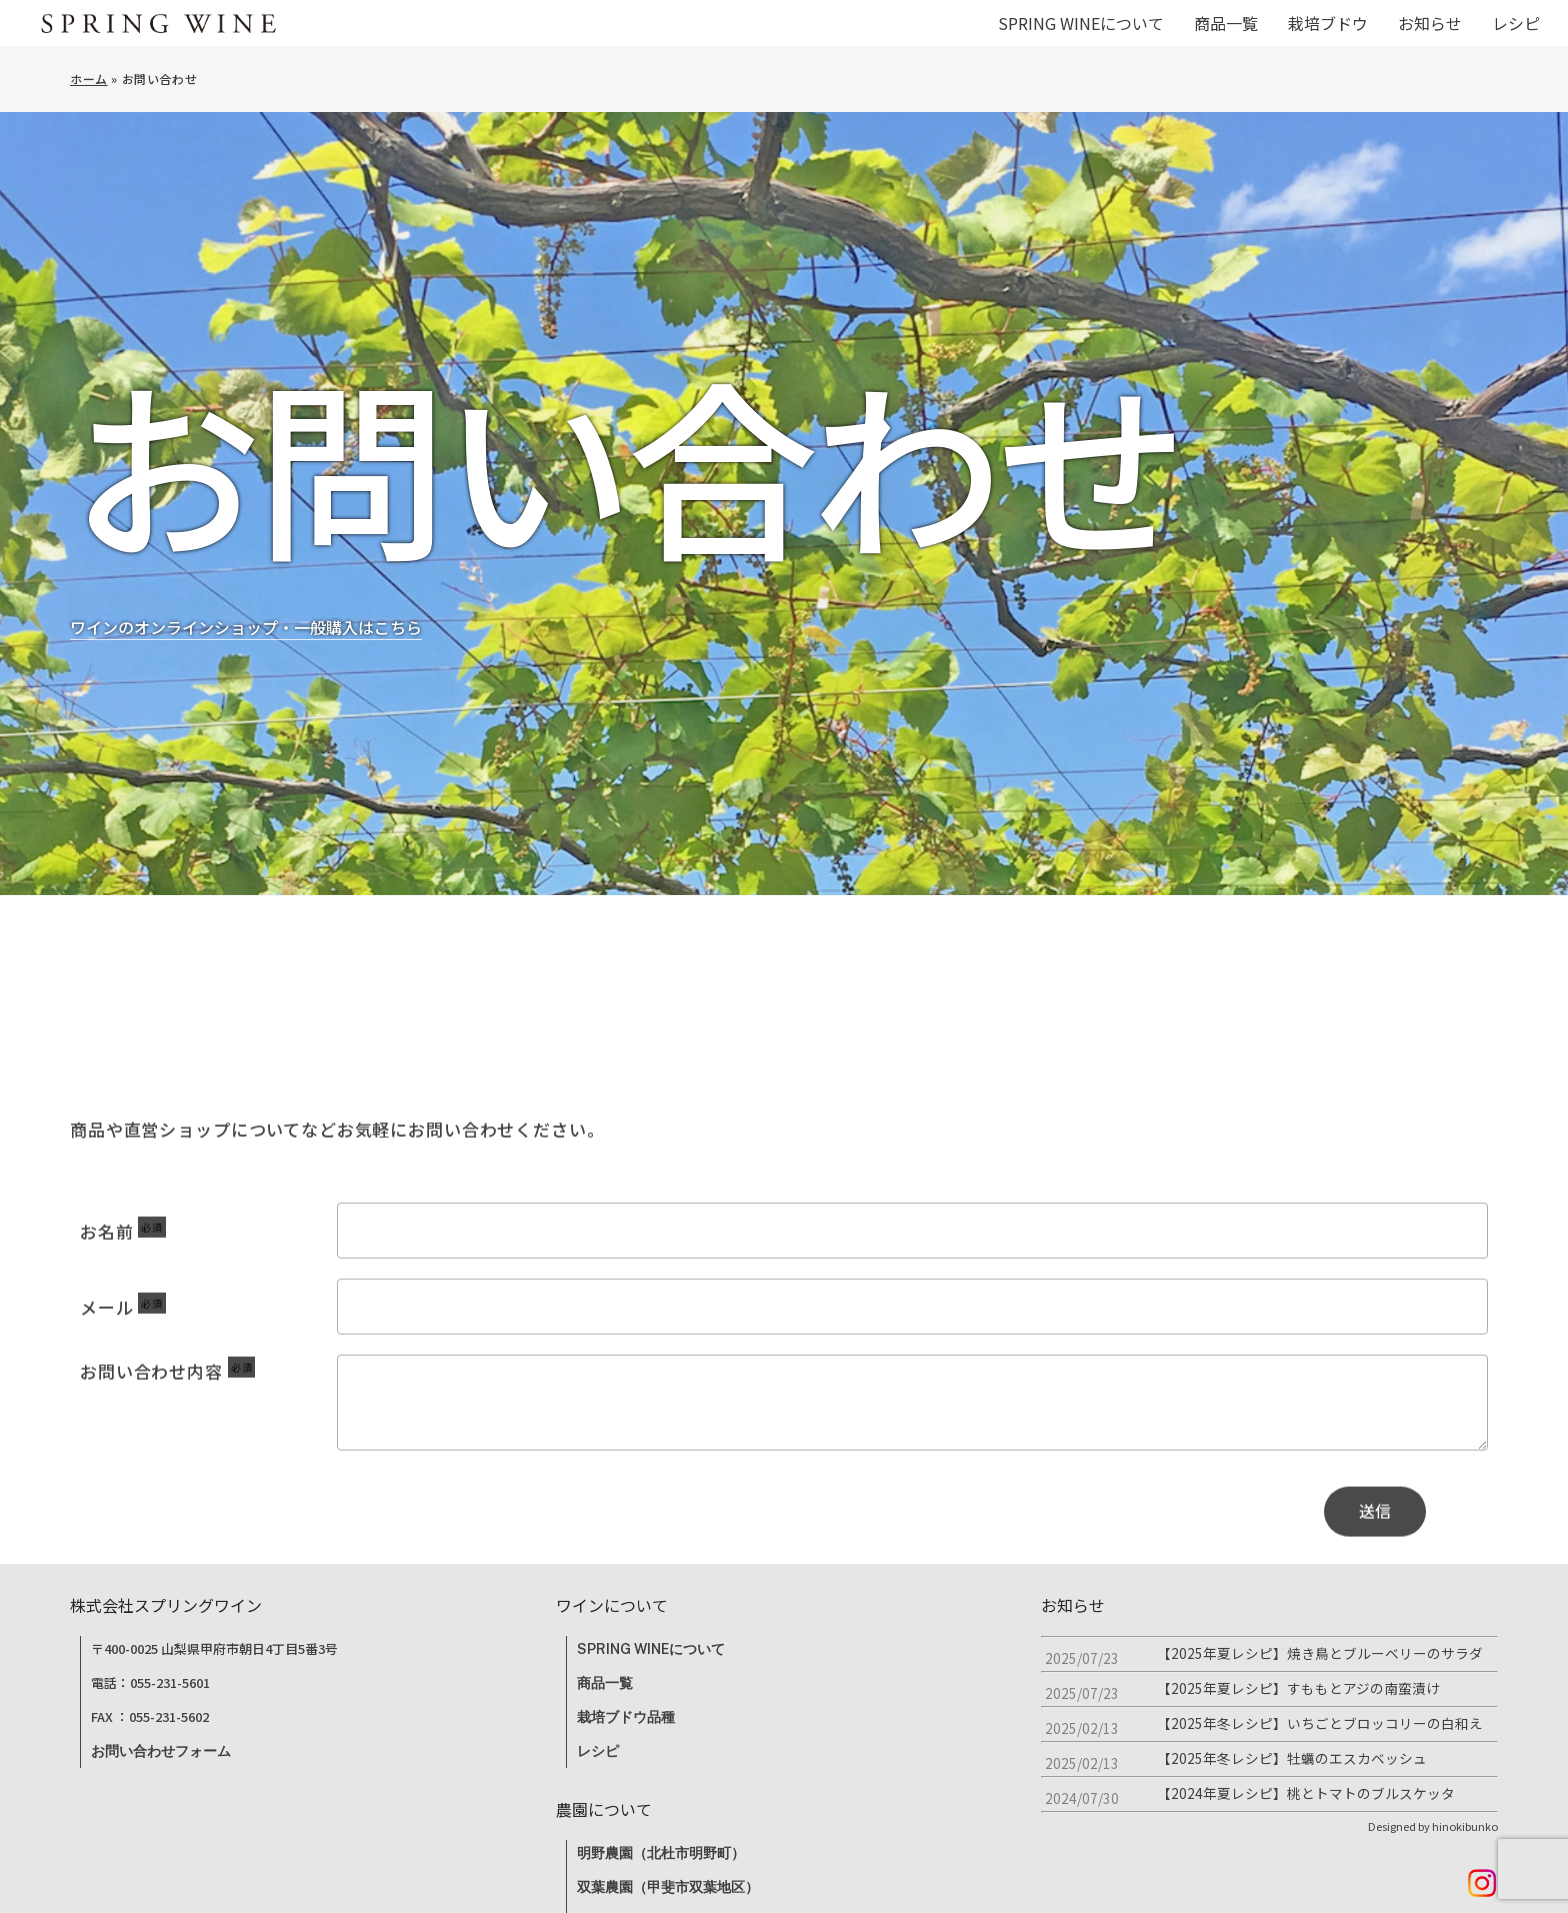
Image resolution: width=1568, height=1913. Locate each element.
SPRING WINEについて (651, 1649)
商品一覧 (605, 1683)
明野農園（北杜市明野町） (661, 1853)
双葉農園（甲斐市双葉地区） (668, 1887)
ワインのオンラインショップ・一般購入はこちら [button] (246, 643)
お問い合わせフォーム (161, 1751)
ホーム (89, 78)
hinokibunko (1465, 1826)
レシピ (598, 1751)
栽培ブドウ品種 (626, 1717)
